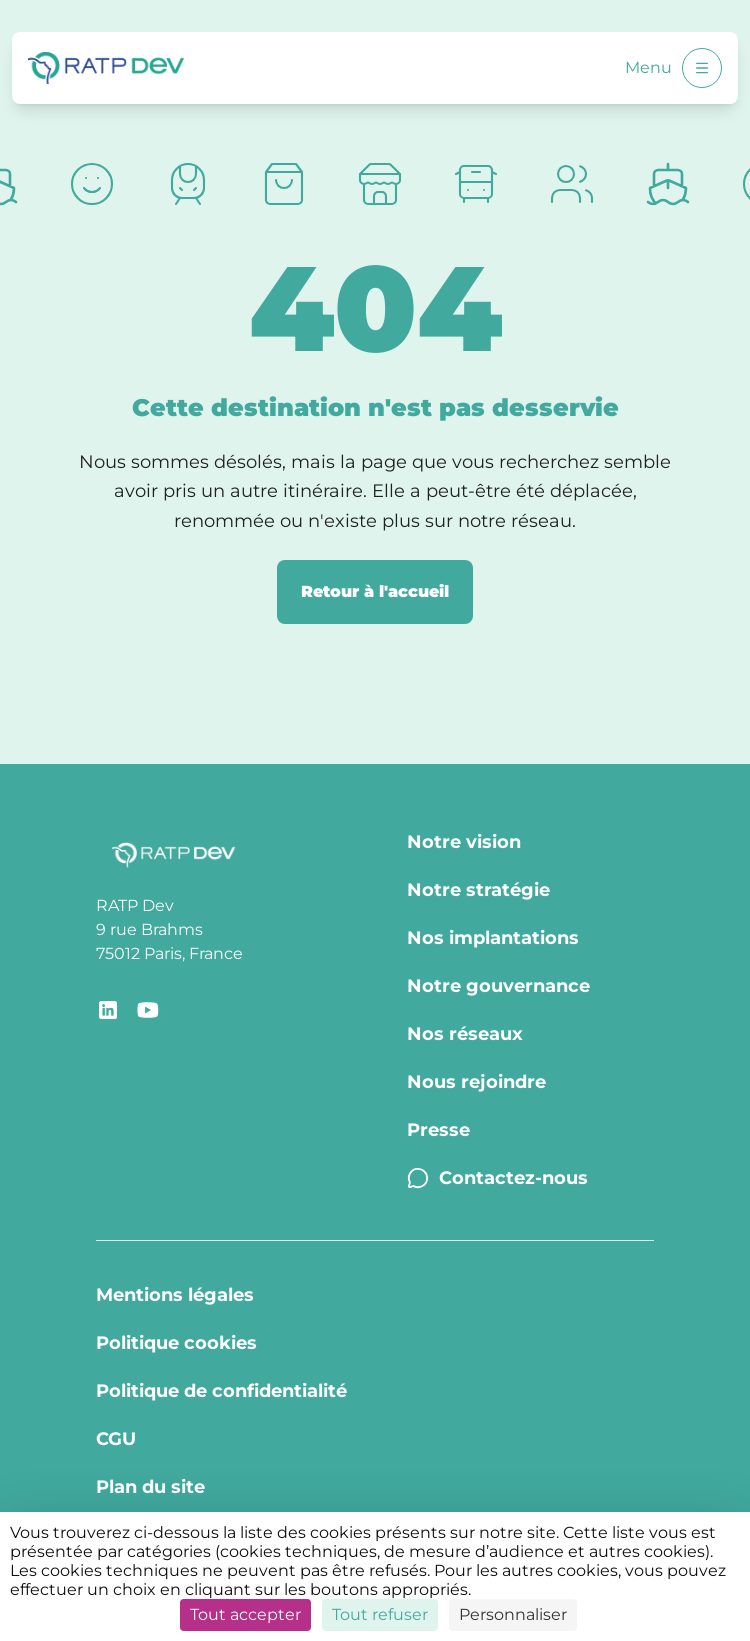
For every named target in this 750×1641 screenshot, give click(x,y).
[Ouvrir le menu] (702, 68)
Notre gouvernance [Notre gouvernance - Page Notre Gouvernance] (498, 986)
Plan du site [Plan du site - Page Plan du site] (150, 1487)
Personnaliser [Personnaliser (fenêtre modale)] (513, 1614)
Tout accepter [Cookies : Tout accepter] (245, 1614)
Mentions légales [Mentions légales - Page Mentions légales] (175, 1295)
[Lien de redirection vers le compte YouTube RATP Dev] (148, 1010)
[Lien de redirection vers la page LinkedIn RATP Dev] (108, 1010)
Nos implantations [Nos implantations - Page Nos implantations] (493, 938)
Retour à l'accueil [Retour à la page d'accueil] (375, 591)
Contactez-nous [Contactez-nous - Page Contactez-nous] (497, 1178)
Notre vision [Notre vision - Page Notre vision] (464, 842)
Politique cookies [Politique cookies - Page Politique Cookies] (176, 1343)
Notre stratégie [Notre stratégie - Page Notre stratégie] (478, 890)
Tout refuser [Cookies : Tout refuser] (380, 1614)
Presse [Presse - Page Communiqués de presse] (438, 1130)
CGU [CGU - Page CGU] (116, 1439)
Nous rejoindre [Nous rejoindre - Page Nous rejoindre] (476, 1082)
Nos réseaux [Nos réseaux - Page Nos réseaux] (465, 1034)
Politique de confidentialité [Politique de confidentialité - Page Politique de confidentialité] (221, 1391)
